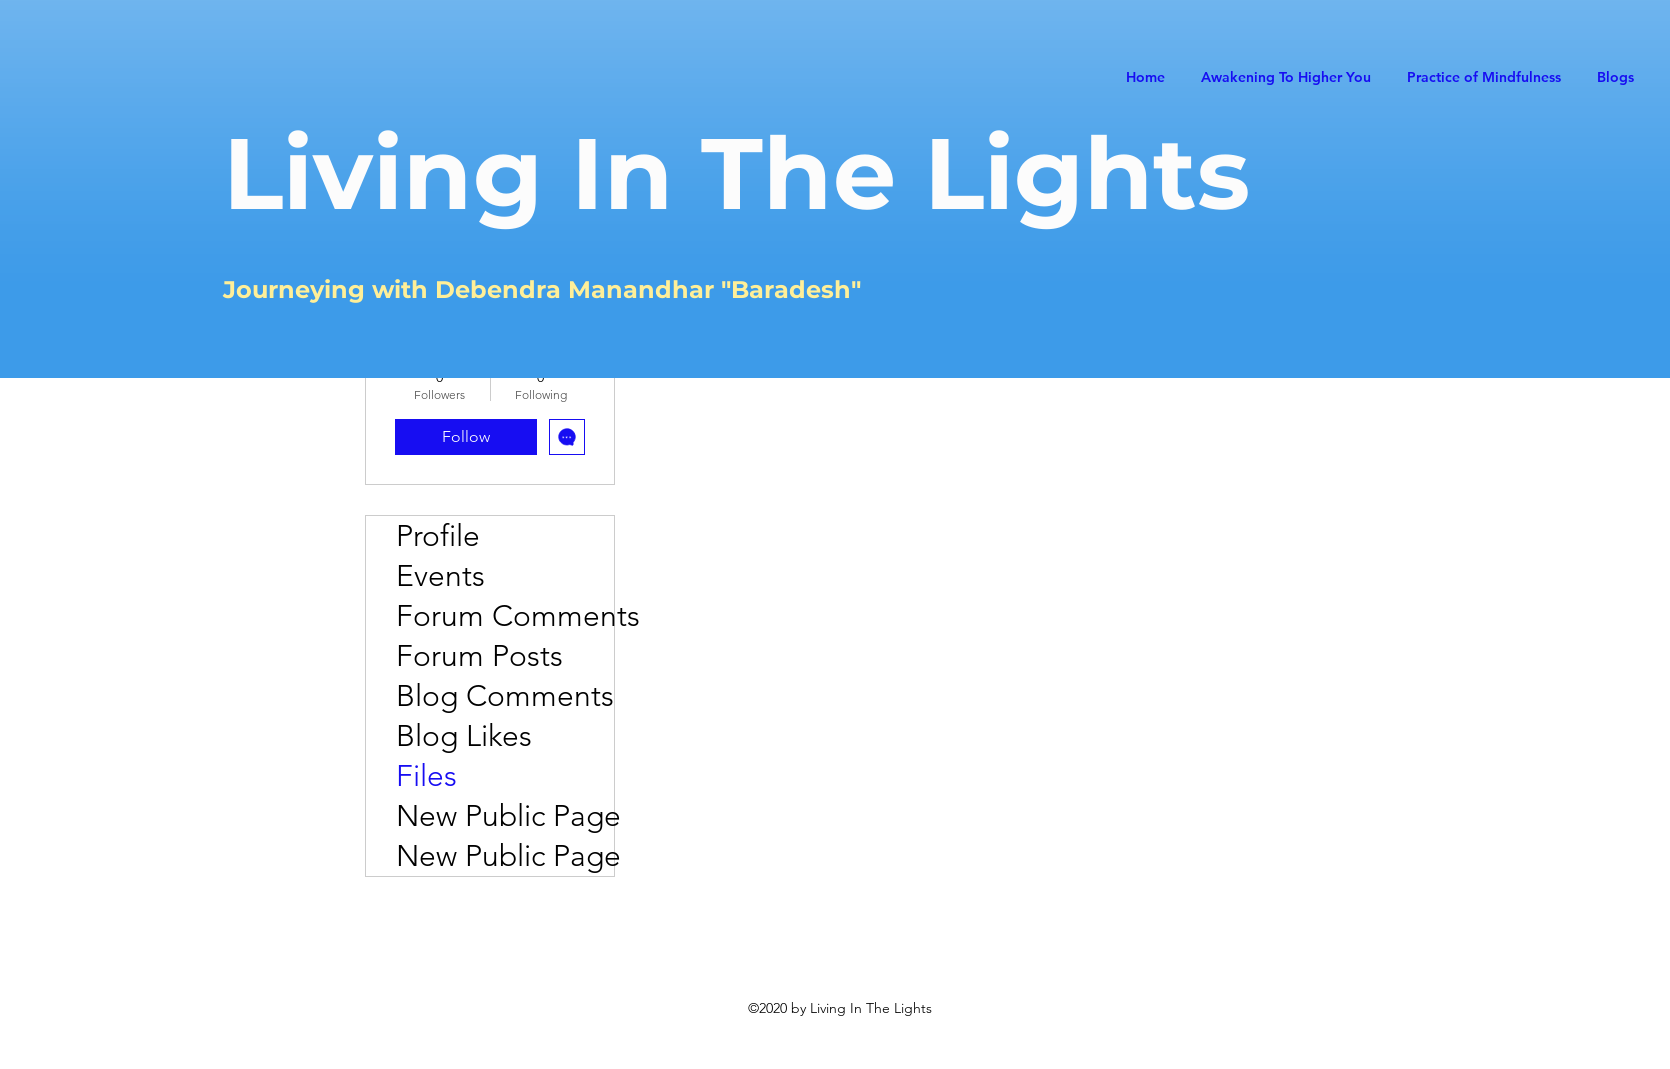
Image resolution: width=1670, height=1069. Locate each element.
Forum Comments (505, 616)
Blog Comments (505, 696)
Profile (438, 536)
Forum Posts (479, 656)
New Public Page (505, 816)
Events (440, 576)
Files (426, 776)
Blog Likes (464, 736)
